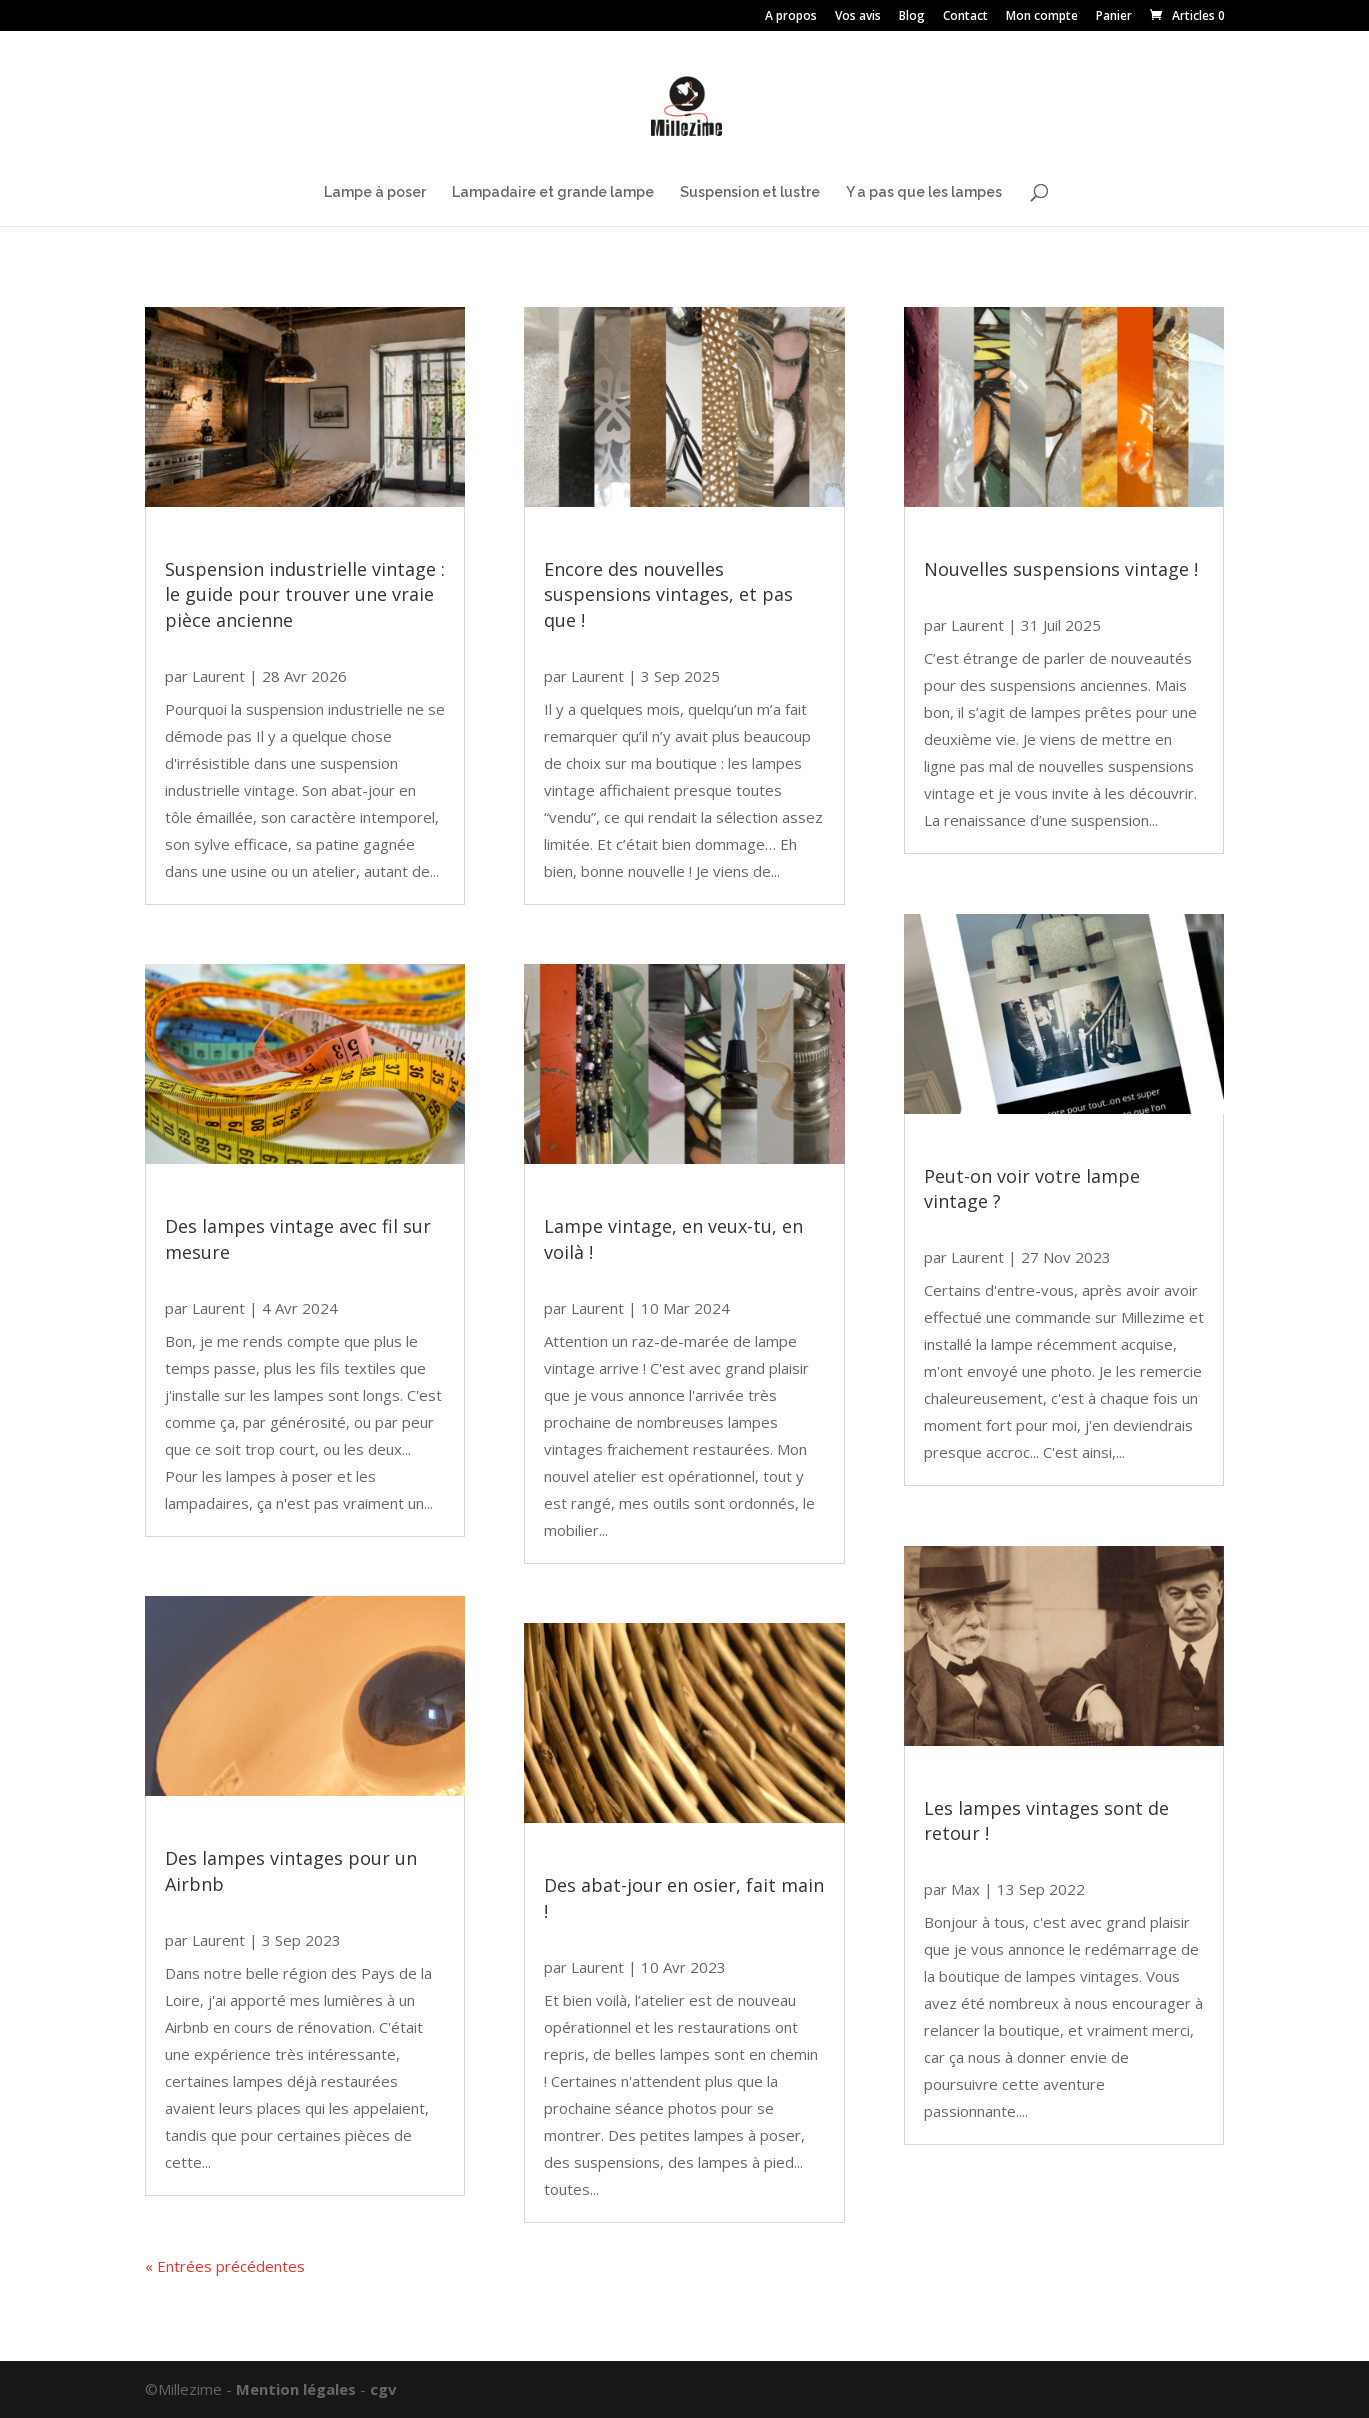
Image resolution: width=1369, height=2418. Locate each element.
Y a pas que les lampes (924, 192)
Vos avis (858, 17)
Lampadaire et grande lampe (553, 192)
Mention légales (296, 2389)
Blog (912, 17)
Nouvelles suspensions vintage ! (1061, 569)
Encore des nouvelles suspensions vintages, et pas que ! (668, 594)
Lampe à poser (375, 192)
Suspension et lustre (750, 192)
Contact (965, 17)
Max (965, 1889)
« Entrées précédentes (225, 2266)
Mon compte (1042, 17)
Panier (1114, 17)
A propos (791, 17)
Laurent (218, 676)
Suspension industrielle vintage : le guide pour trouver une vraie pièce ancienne (305, 594)
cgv (383, 2389)
